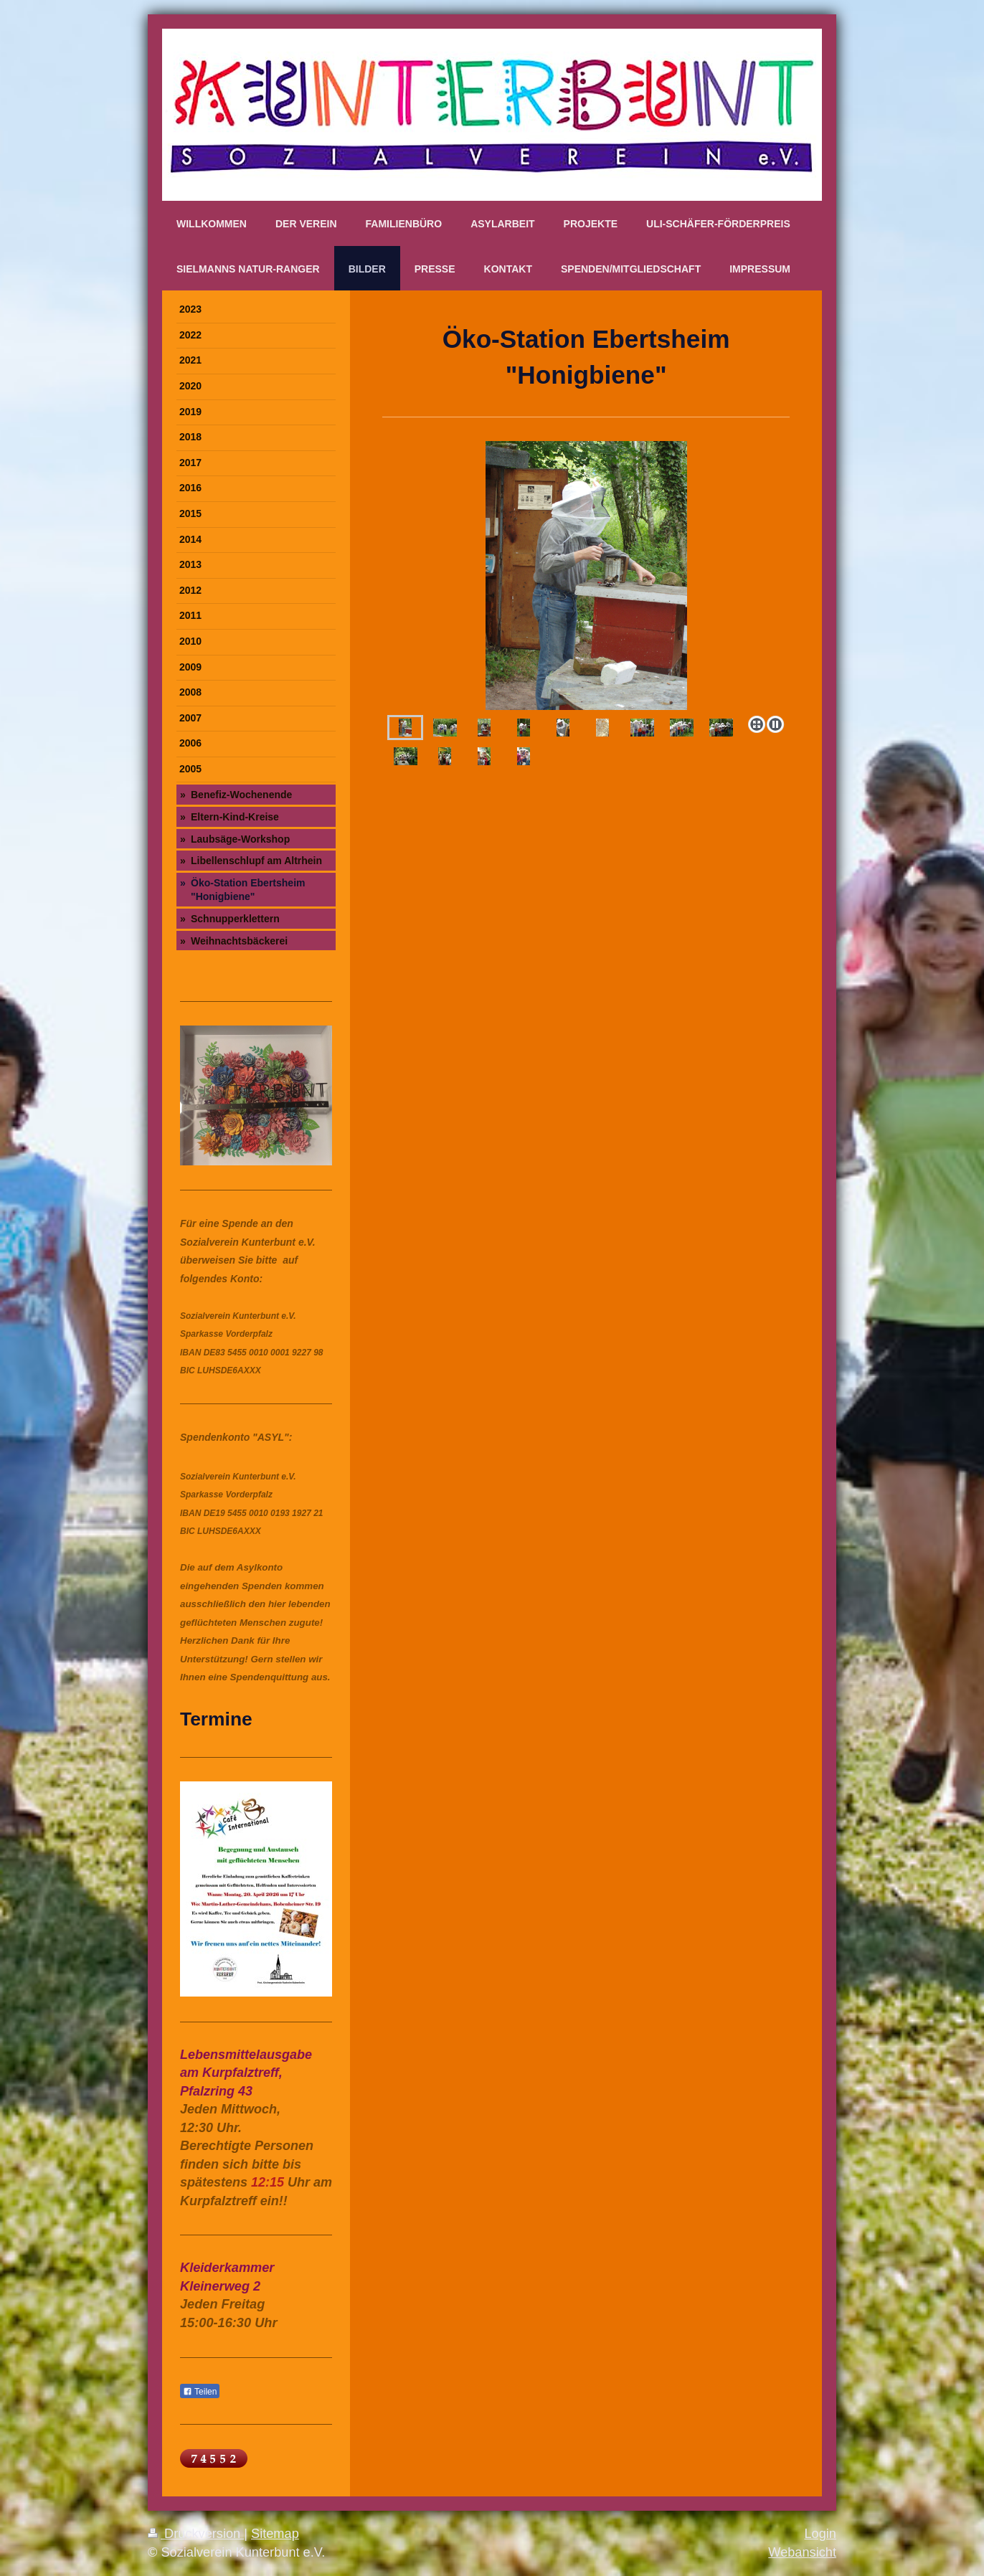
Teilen (200, 2392)
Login (820, 2534)
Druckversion (196, 2534)
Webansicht (802, 2552)
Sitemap (275, 2534)
